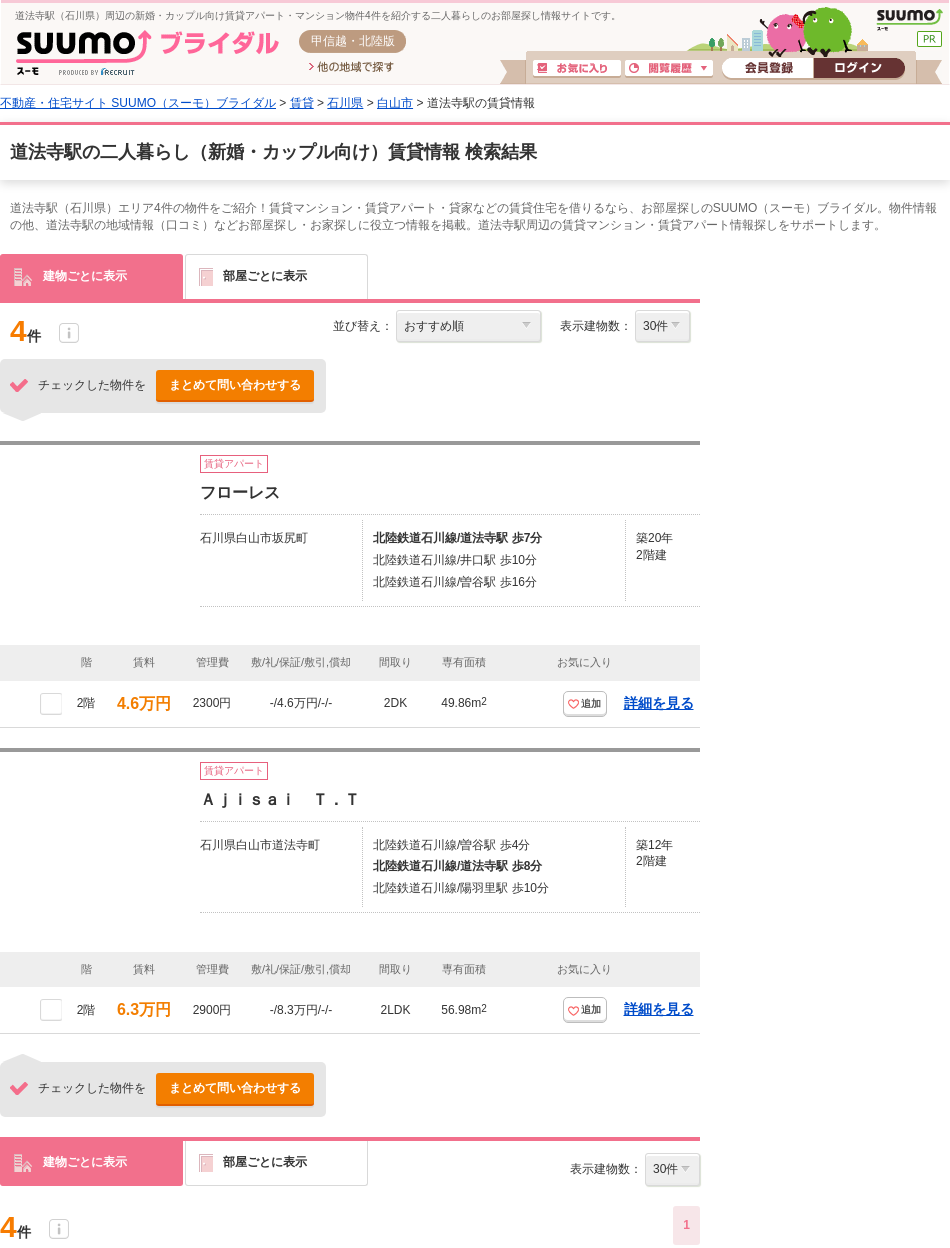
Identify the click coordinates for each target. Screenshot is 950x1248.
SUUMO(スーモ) (909, 20)
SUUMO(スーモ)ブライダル (147, 52)
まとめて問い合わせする (235, 385)
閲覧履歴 (669, 69)
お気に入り (577, 69)
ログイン (859, 69)
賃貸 (302, 103)
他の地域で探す (351, 68)
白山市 (395, 103)
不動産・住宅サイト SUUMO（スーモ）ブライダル (138, 103)
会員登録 (767, 69)
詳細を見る (659, 703)
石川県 (345, 103)
